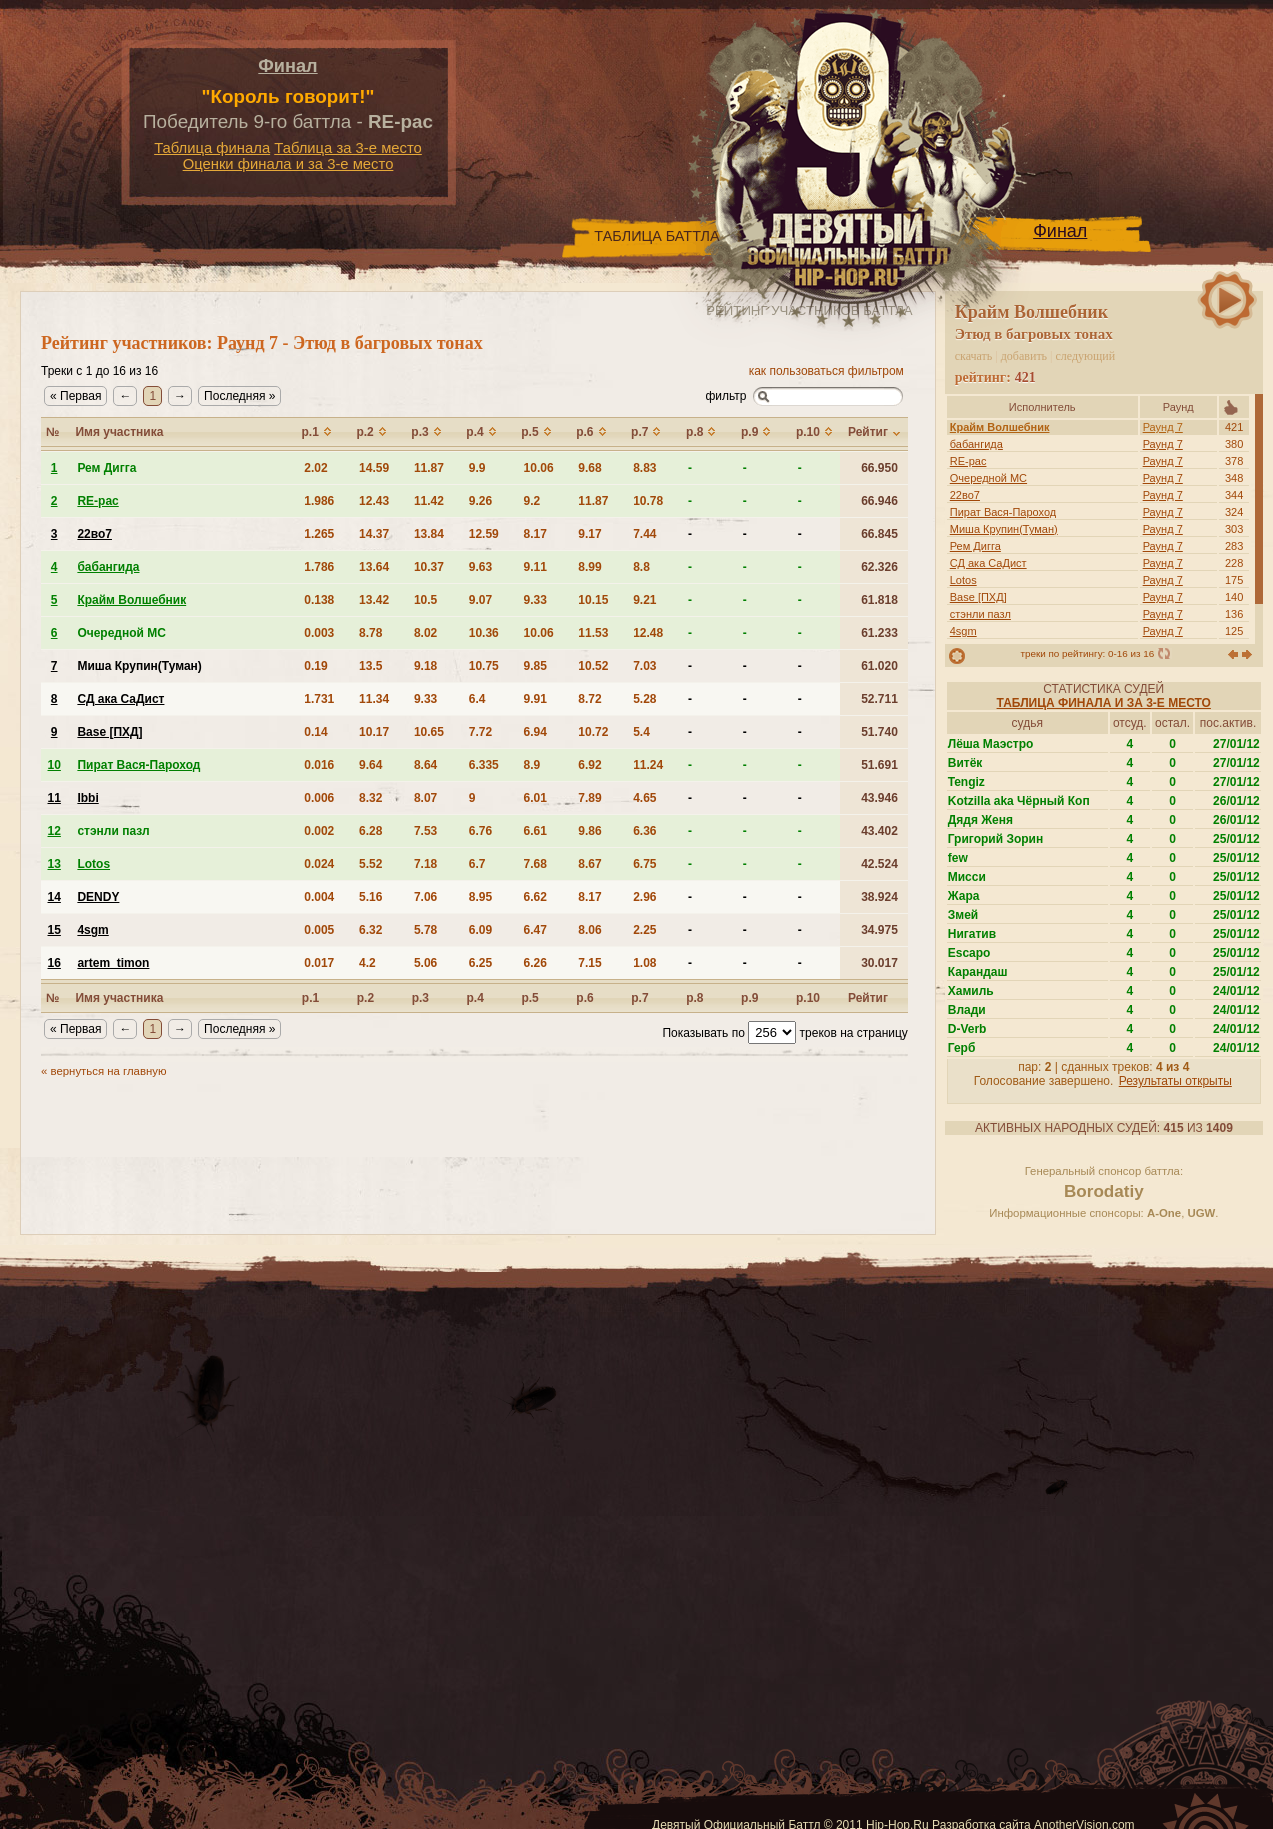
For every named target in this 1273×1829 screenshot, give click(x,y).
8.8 (641, 567)
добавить (1024, 356)
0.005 (319, 930)
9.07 (480, 600)
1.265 (319, 534)
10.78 (648, 501)
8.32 (370, 798)
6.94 (535, 732)
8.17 (535, 534)
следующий (1086, 356)
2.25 (644, 930)
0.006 (319, 798)
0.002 (319, 831)
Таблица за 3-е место (348, 148)
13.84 (429, 534)
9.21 (644, 600)
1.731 (319, 699)
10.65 (429, 732)
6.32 (370, 930)
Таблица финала (212, 148)
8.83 (644, 468)
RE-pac (968, 461)
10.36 (484, 633)
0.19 (315, 666)
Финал (287, 66)
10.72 (593, 732)
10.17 (374, 732)
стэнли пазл (980, 614)
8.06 (589, 930)
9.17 (589, 534)
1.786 (319, 567)
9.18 (425, 666)
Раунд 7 (1163, 427)
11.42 (429, 501)
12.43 (374, 501)
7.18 (425, 864)
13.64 (374, 567)
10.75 (484, 666)
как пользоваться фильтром (826, 371)
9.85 (535, 666)
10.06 (539, 468)
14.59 (374, 468)
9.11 (535, 567)
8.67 (589, 864)
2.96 (644, 897)
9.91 (535, 699)
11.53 (593, 633)
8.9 (532, 765)
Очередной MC (988, 478)
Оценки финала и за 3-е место (288, 164)
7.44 (644, 534)
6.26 (535, 963)
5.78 (425, 930)
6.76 (480, 831)
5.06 (425, 963)
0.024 (319, 864)
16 (54, 963)
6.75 (644, 864)
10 (54, 765)
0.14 (315, 732)
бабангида (976, 444)
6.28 (370, 831)
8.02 (425, 633)
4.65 (644, 798)
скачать (974, 356)
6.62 (535, 897)
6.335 (484, 765)
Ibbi (87, 798)
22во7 (965, 495)
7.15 (589, 963)
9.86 (589, 831)
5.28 (644, 699)
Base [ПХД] (978, 597)
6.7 (477, 864)
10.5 (425, 600)
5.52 (370, 864)
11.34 (374, 699)
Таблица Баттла (656, 236)
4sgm (963, 631)
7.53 (425, 831)
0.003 (319, 633)
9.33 (535, 600)
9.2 (532, 501)
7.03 (644, 666)
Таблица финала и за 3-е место (1104, 703)
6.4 (477, 699)
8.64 (425, 765)
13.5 (370, 666)
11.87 (429, 468)
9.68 (589, 468)
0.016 (319, 765)
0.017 (319, 963)
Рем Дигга (975, 546)
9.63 (480, 567)
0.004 (319, 897)
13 (54, 864)
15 (54, 930)
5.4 (641, 732)
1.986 (319, 501)
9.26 (480, 501)
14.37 (374, 534)
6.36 (644, 831)
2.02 (315, 468)
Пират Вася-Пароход (1003, 512)
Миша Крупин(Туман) (1004, 529)
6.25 (480, 963)
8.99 (589, 567)
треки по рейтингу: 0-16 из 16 (1087, 653)
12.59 (484, 534)
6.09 (480, 930)
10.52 (593, 666)
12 (54, 831)
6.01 (535, 798)
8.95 (480, 897)
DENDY (98, 897)
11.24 (648, 765)
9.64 (370, 765)
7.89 (589, 798)
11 (54, 798)
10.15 (593, 600)
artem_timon (113, 963)
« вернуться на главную (104, 1071)
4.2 (367, 963)
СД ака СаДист (988, 563)
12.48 (648, 633)
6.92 (589, 765)
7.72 (480, 732)
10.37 (429, 567)
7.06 (425, 897)
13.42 (374, 600)
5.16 (370, 897)
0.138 (319, 600)
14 (54, 897)
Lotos (963, 580)
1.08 (644, 963)
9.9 (477, 468)
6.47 (535, 930)
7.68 (535, 864)
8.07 (425, 798)
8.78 (370, 633)
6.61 (535, 831)
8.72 (589, 699)
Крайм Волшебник (1000, 427)
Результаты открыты (1175, 1081)
